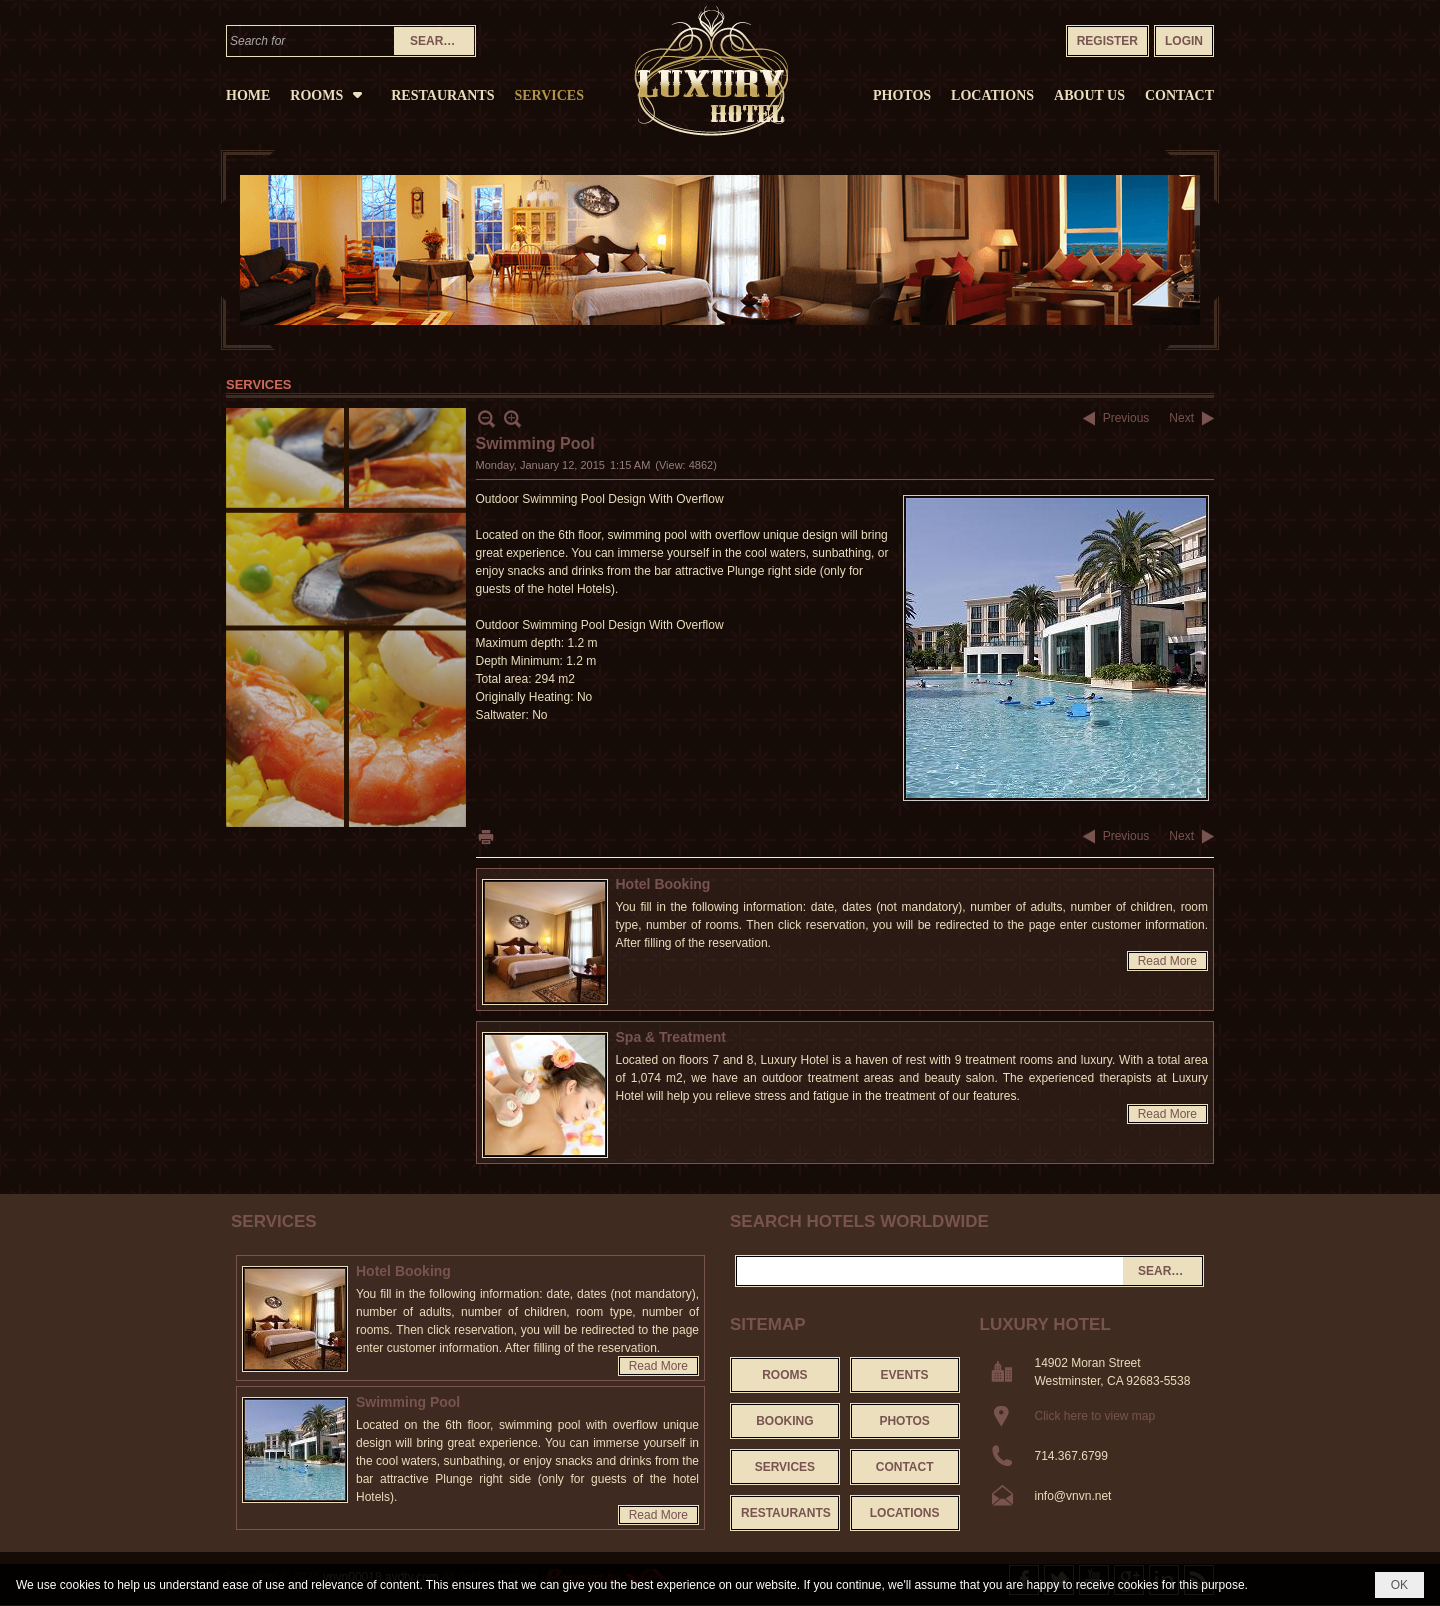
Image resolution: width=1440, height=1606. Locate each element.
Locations (905, 1513)
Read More (1167, 961)
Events (905, 1375)
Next (1181, 418)
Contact (905, 1467)
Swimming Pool (408, 1402)
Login (1184, 41)
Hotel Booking (663, 884)
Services (274, 1221)
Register (1107, 41)
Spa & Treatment (671, 1037)
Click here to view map (1095, 1416)
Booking (784, 1421)
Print (486, 836)
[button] (330, 94)
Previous (1126, 418)
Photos (904, 1421)
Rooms (784, 1375)
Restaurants (786, 1513)
